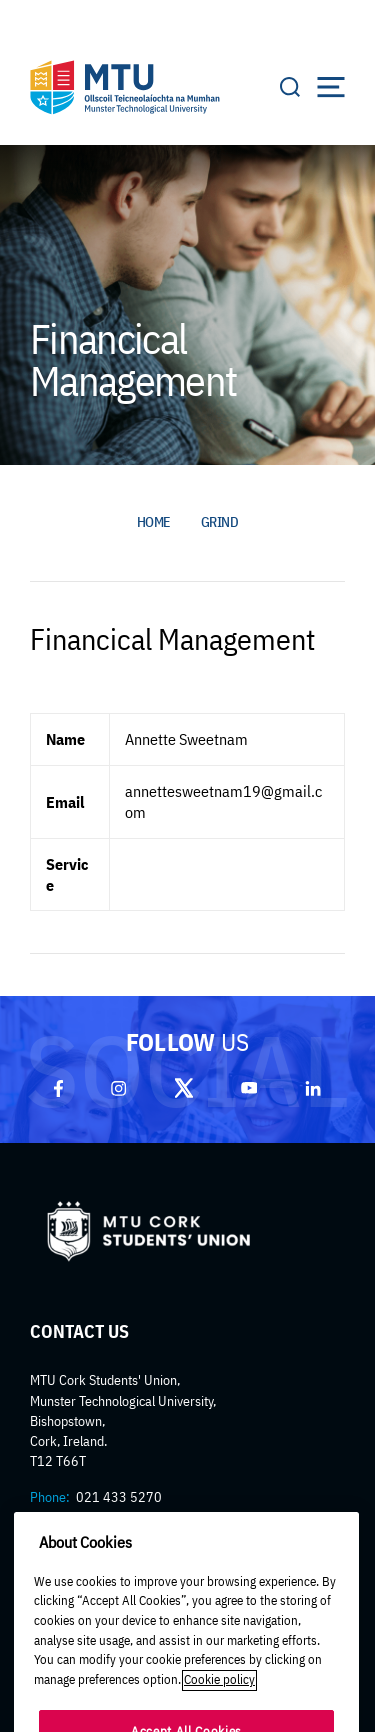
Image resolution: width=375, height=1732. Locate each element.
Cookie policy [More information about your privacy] (219, 1699)
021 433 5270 (119, 1497)
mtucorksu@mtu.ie (124, 1517)
